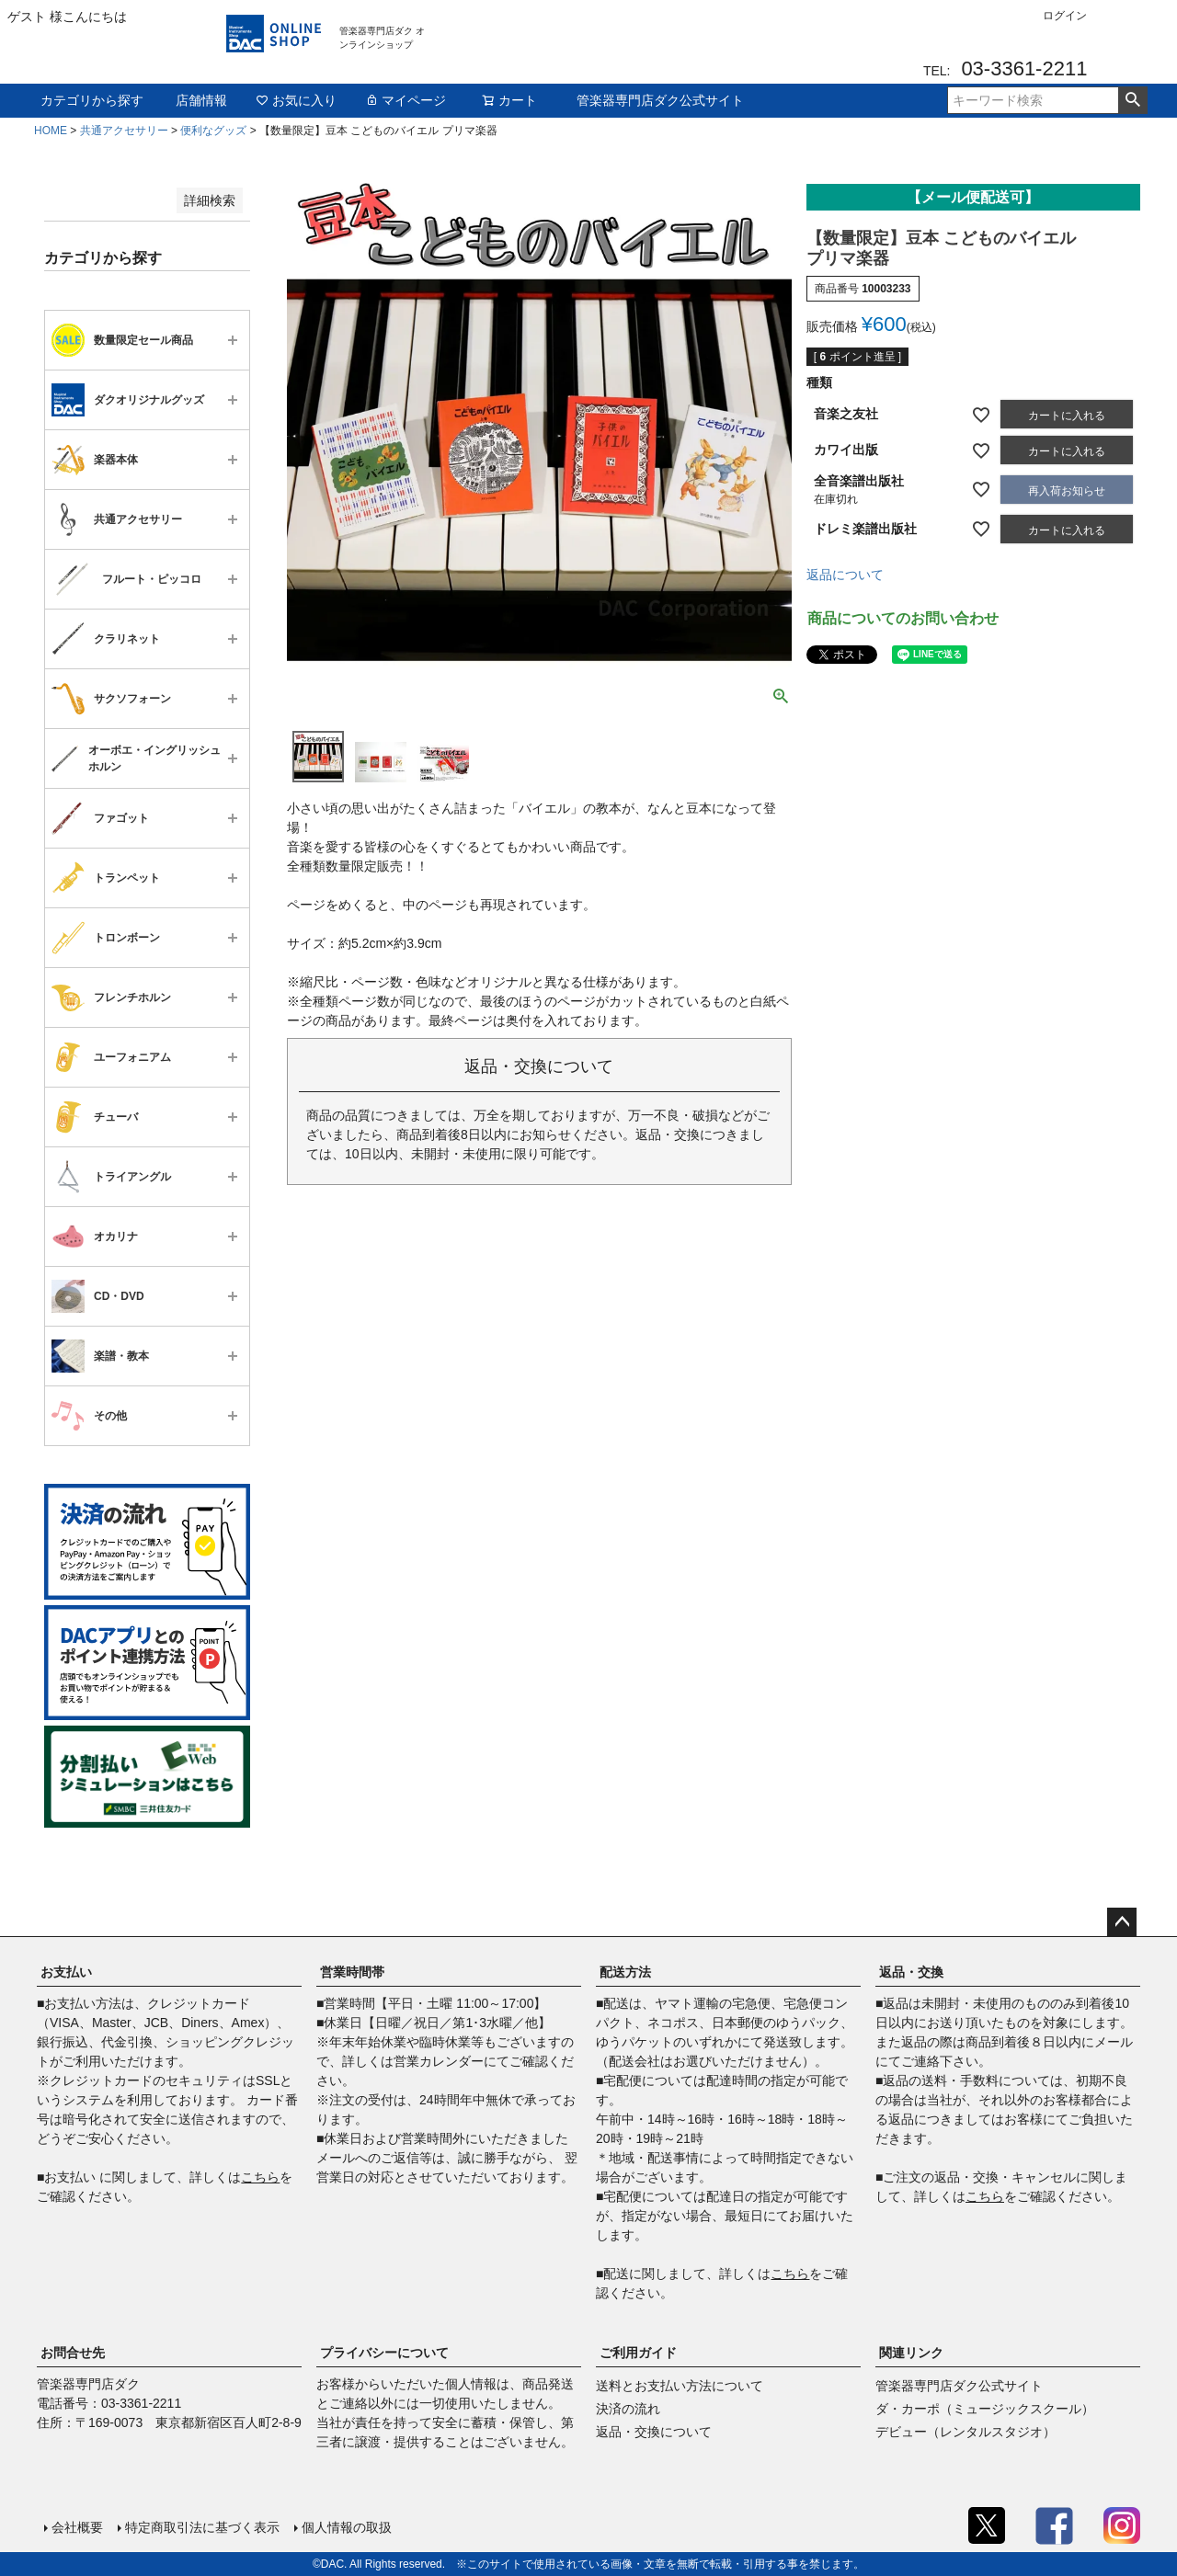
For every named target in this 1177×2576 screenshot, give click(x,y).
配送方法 (625, 1972)
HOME (50, 130)
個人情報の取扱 (347, 2527)
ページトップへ (1122, 1922)
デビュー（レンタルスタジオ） (965, 2431)
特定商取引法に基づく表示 (202, 2527)
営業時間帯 (352, 1972)
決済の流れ (628, 2408)
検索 (1132, 100)
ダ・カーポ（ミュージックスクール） (984, 2408)
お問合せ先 (72, 2352)
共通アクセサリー (124, 130)
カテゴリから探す (91, 100)
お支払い (66, 1972)
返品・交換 (911, 1972)
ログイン (1065, 15)
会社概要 (77, 2527)
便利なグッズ (213, 130)
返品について (845, 574)
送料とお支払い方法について (679, 2385)
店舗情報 (201, 100)
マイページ (405, 100)
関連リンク (911, 2352)
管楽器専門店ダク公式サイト (660, 100)
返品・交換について (654, 2431)
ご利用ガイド (638, 2352)
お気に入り (296, 100)
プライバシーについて (384, 2352)
